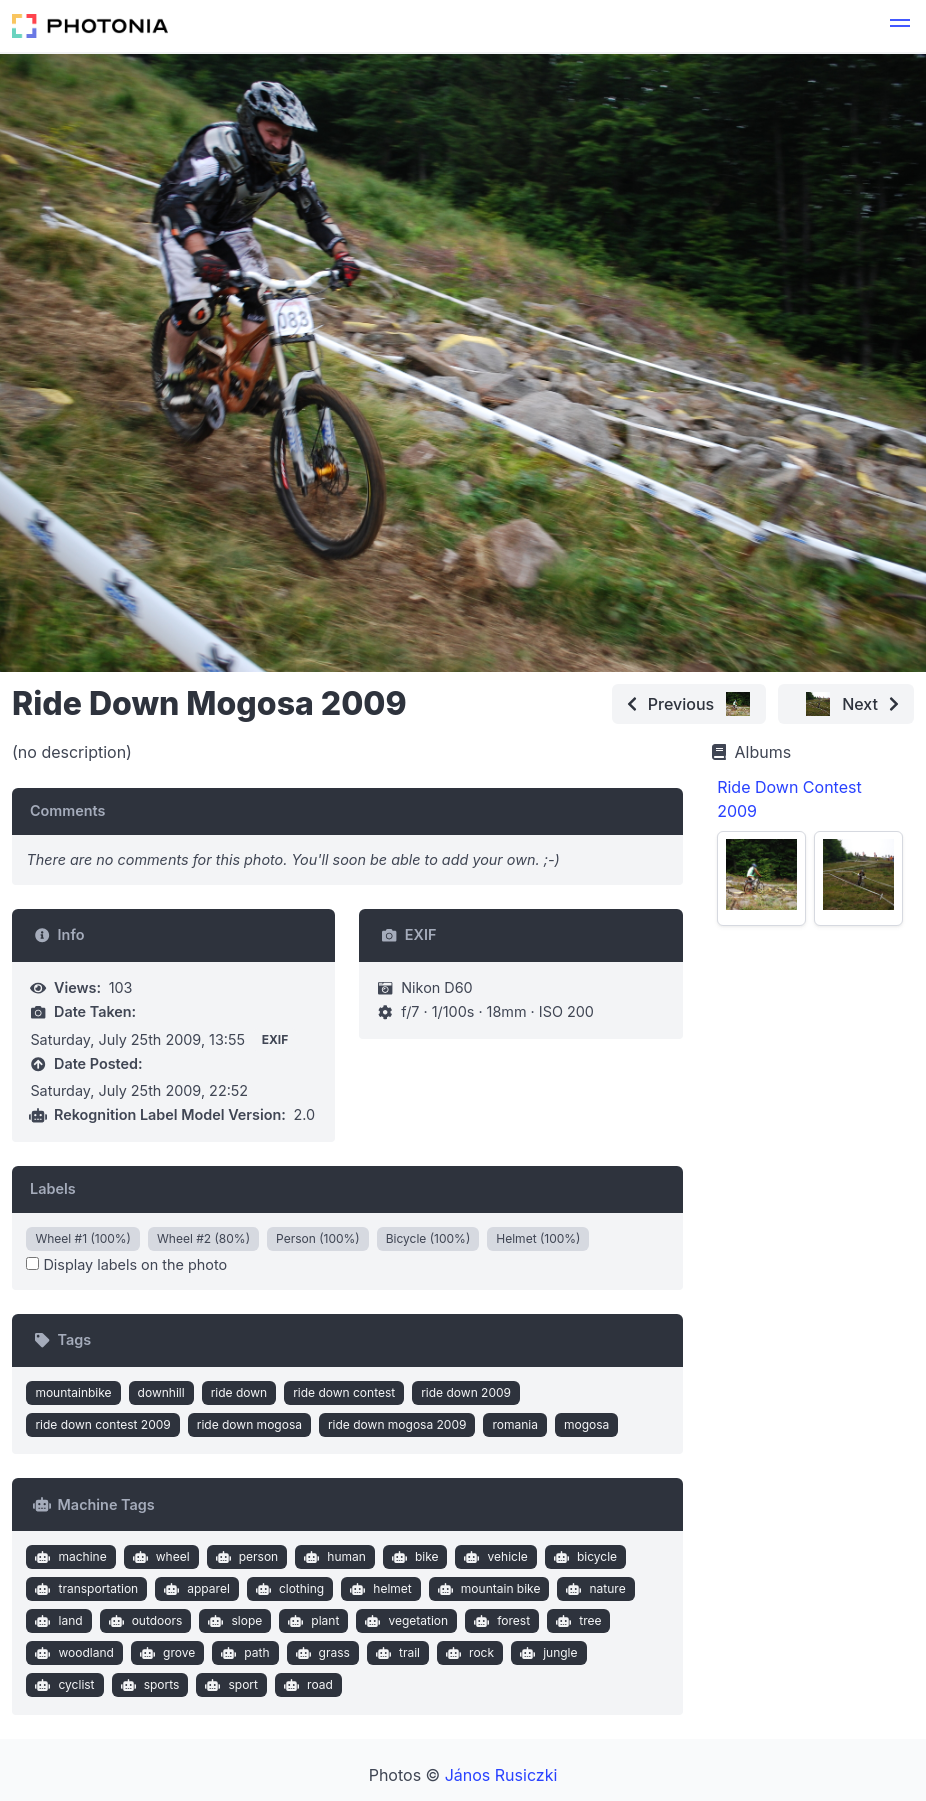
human (333, 1557)
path (243, 1653)
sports (147, 1685)
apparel (195, 1589)
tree (577, 1621)
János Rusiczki (501, 1775)
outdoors (143, 1621)
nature (594, 1589)
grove (165, 1653)
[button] (900, 26)
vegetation (404, 1621)
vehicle (494, 1557)
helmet (379, 1589)
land (57, 1621)
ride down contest (344, 1392)
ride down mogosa (249, 1424)
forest (500, 1621)
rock (467, 1653)
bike (412, 1557)
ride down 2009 (466, 1392)
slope (233, 1621)
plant (312, 1621)
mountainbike (73, 1392)
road (305, 1685)
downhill (161, 1392)
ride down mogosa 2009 (397, 1424)
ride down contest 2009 (102, 1424)
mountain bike (486, 1589)
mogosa (586, 1424)
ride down (239, 1392)
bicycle (583, 1557)
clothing (287, 1589)
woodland (72, 1653)
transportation (84, 1589)
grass (320, 1653)
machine (69, 1557)
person (244, 1557)
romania (515, 1424)
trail (395, 1653)
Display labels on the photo (126, 1264)
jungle (547, 1653)
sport (229, 1685)
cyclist (63, 1685)
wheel (158, 1557)
